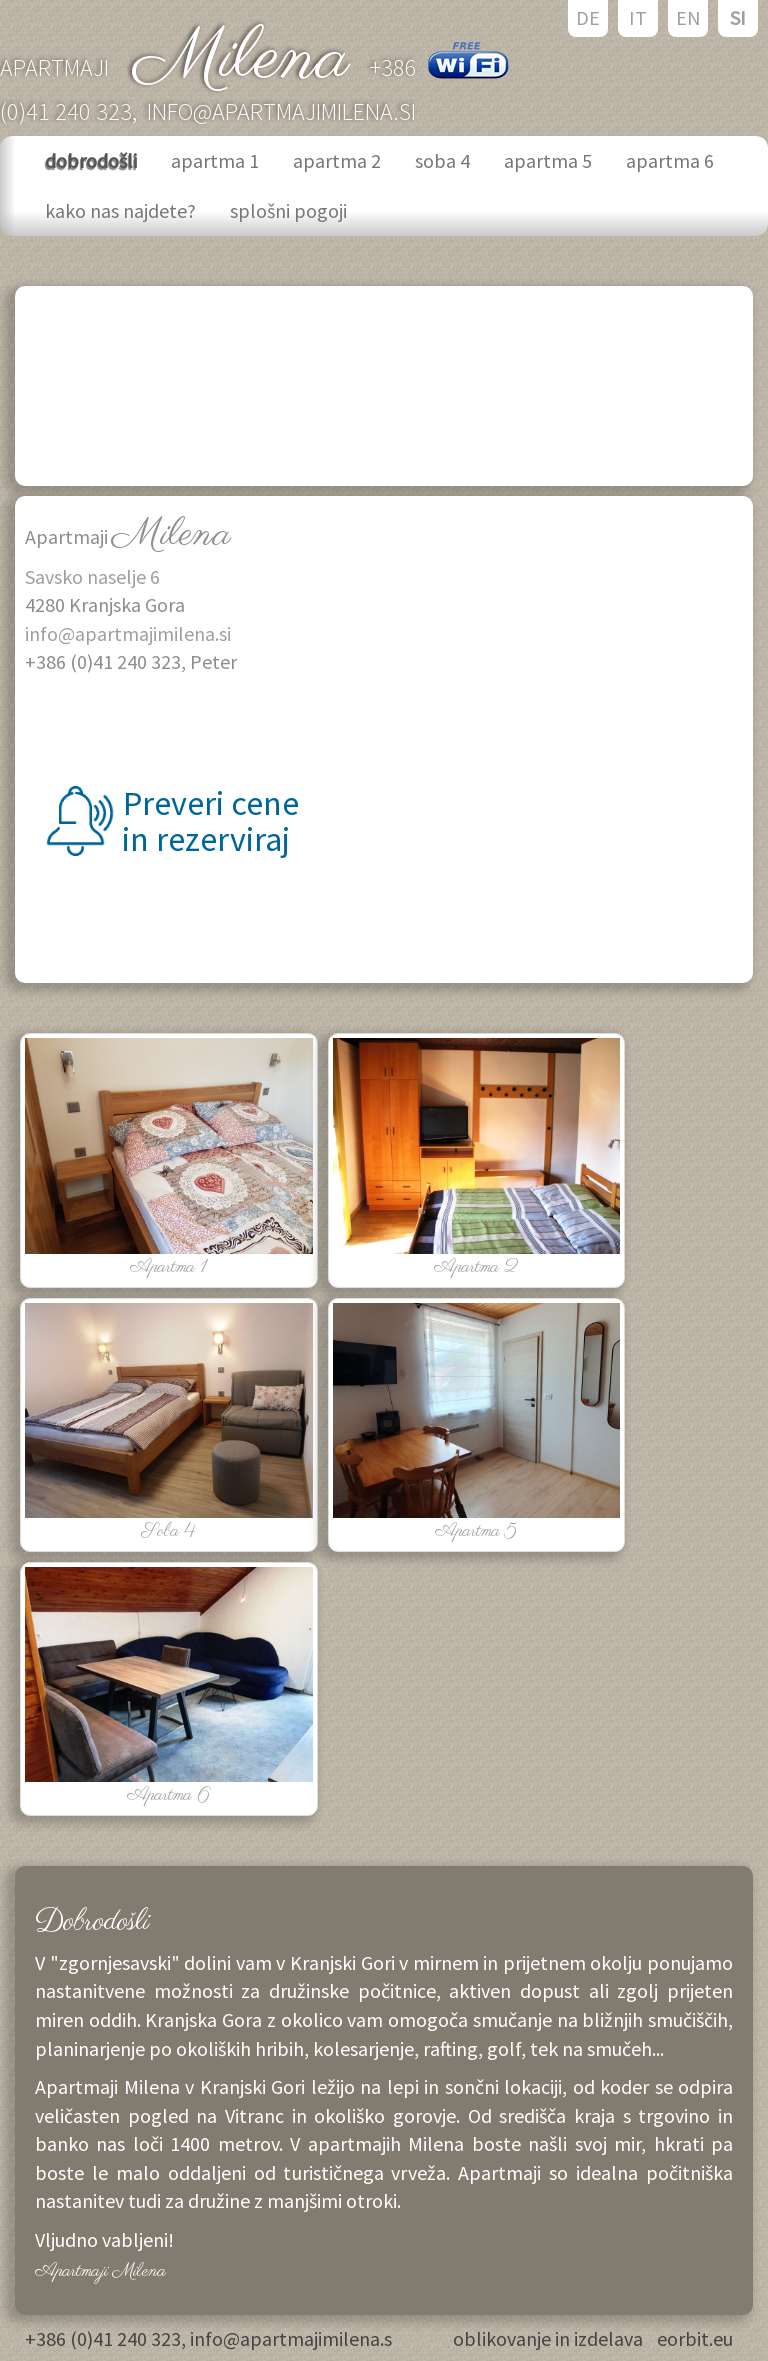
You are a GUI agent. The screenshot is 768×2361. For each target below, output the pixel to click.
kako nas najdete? (122, 210)
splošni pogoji (290, 210)
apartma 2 (339, 160)
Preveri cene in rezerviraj (207, 821)
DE (588, 17)
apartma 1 (217, 160)
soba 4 (444, 160)
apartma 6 (672, 160)
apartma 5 (550, 160)
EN (688, 17)
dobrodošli (93, 160)
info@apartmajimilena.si (281, 111)
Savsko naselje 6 (92, 576)
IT (638, 17)
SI (738, 17)
